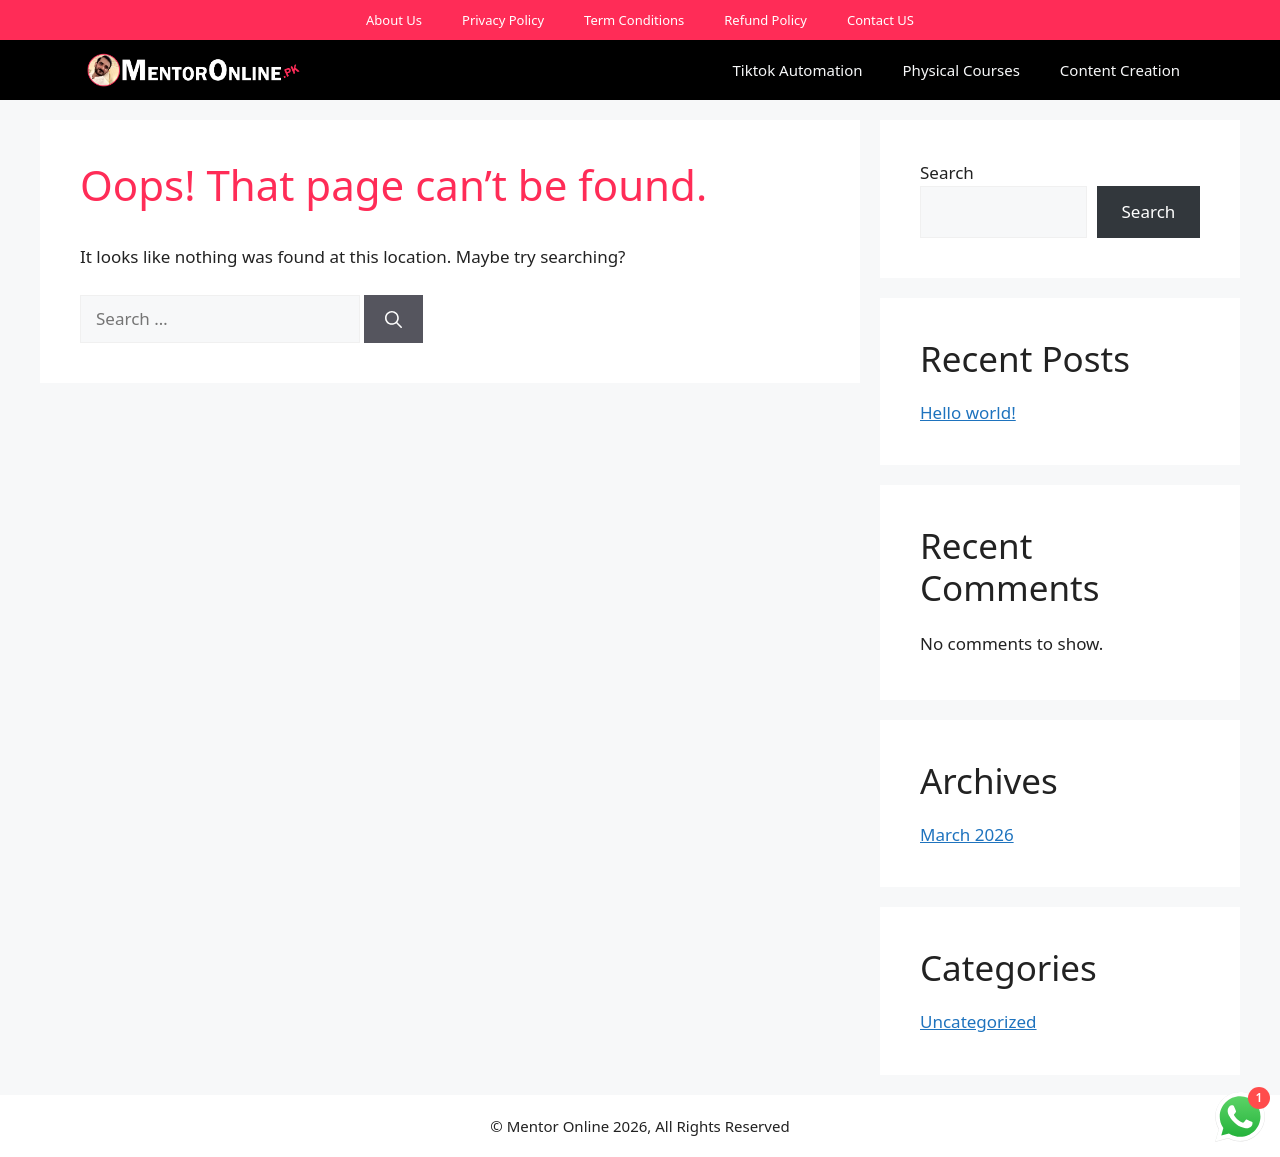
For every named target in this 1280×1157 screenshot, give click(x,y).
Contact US (880, 20)
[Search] (393, 319)
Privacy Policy (503, 20)
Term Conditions (634, 20)
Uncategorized (978, 1021)
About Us (394, 20)
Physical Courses (961, 70)
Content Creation (1120, 70)
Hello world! (968, 412)
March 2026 (967, 834)
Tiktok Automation (797, 70)
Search (947, 172)
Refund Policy (765, 20)
